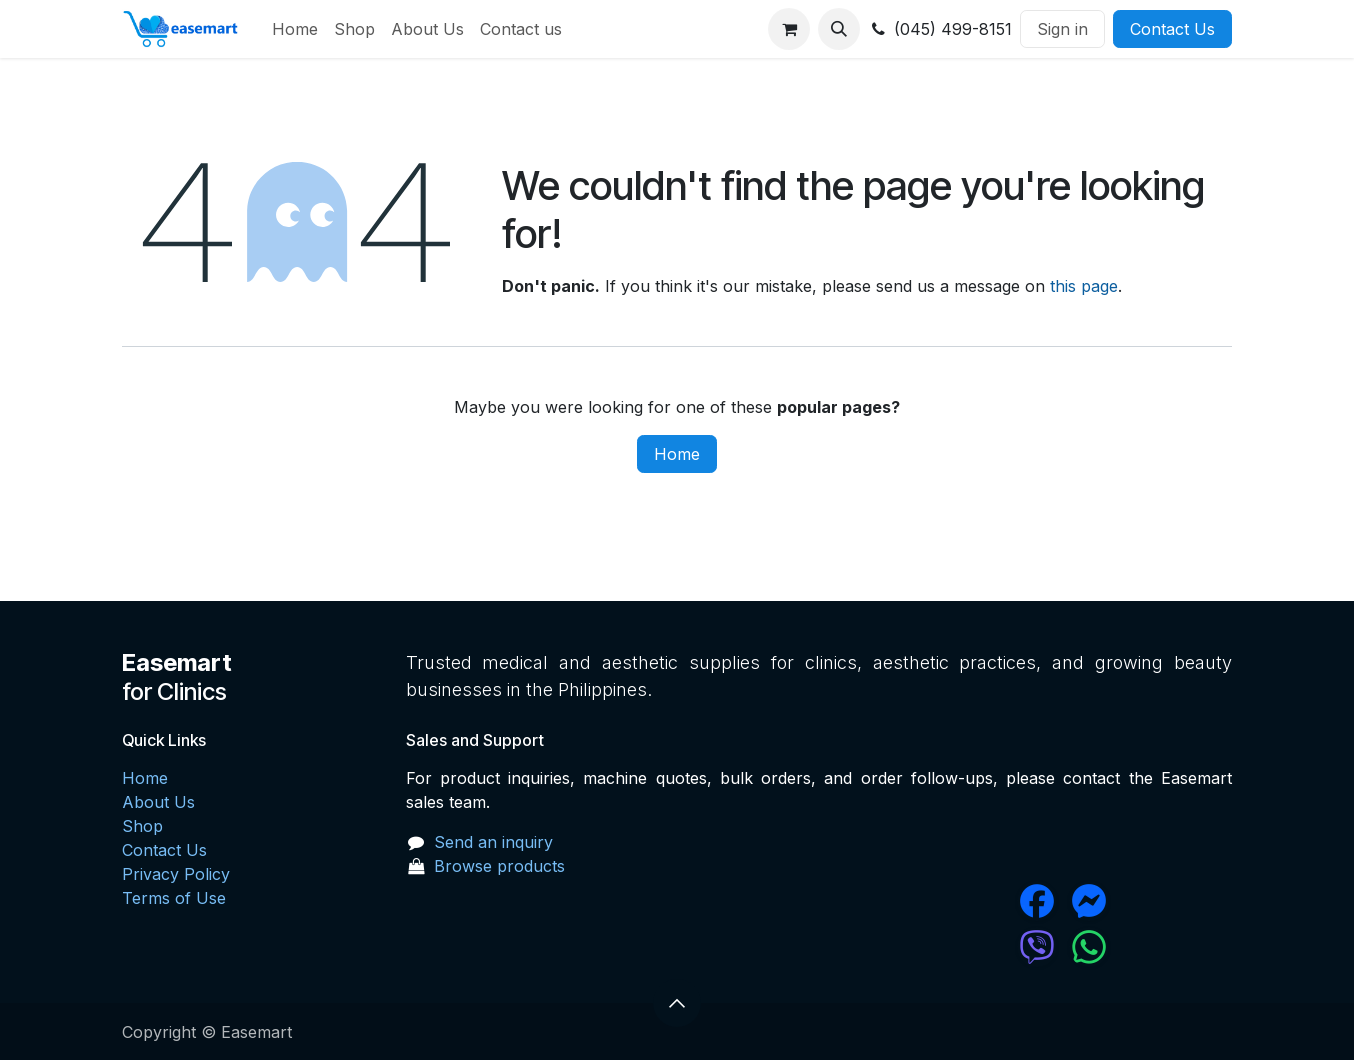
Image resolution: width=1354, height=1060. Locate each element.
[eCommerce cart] (789, 29)
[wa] (1149, 947)
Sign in (1062, 29)
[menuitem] (295, 29)
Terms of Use (174, 898)
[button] (839, 29)
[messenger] (1149, 901)
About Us (158, 802)
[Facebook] (977, 901)
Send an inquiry (493, 842)
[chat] (977, 947)
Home (677, 454)
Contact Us (1172, 29)
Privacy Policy (176, 874)
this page (1084, 286)
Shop (142, 826)
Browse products (499, 866)
